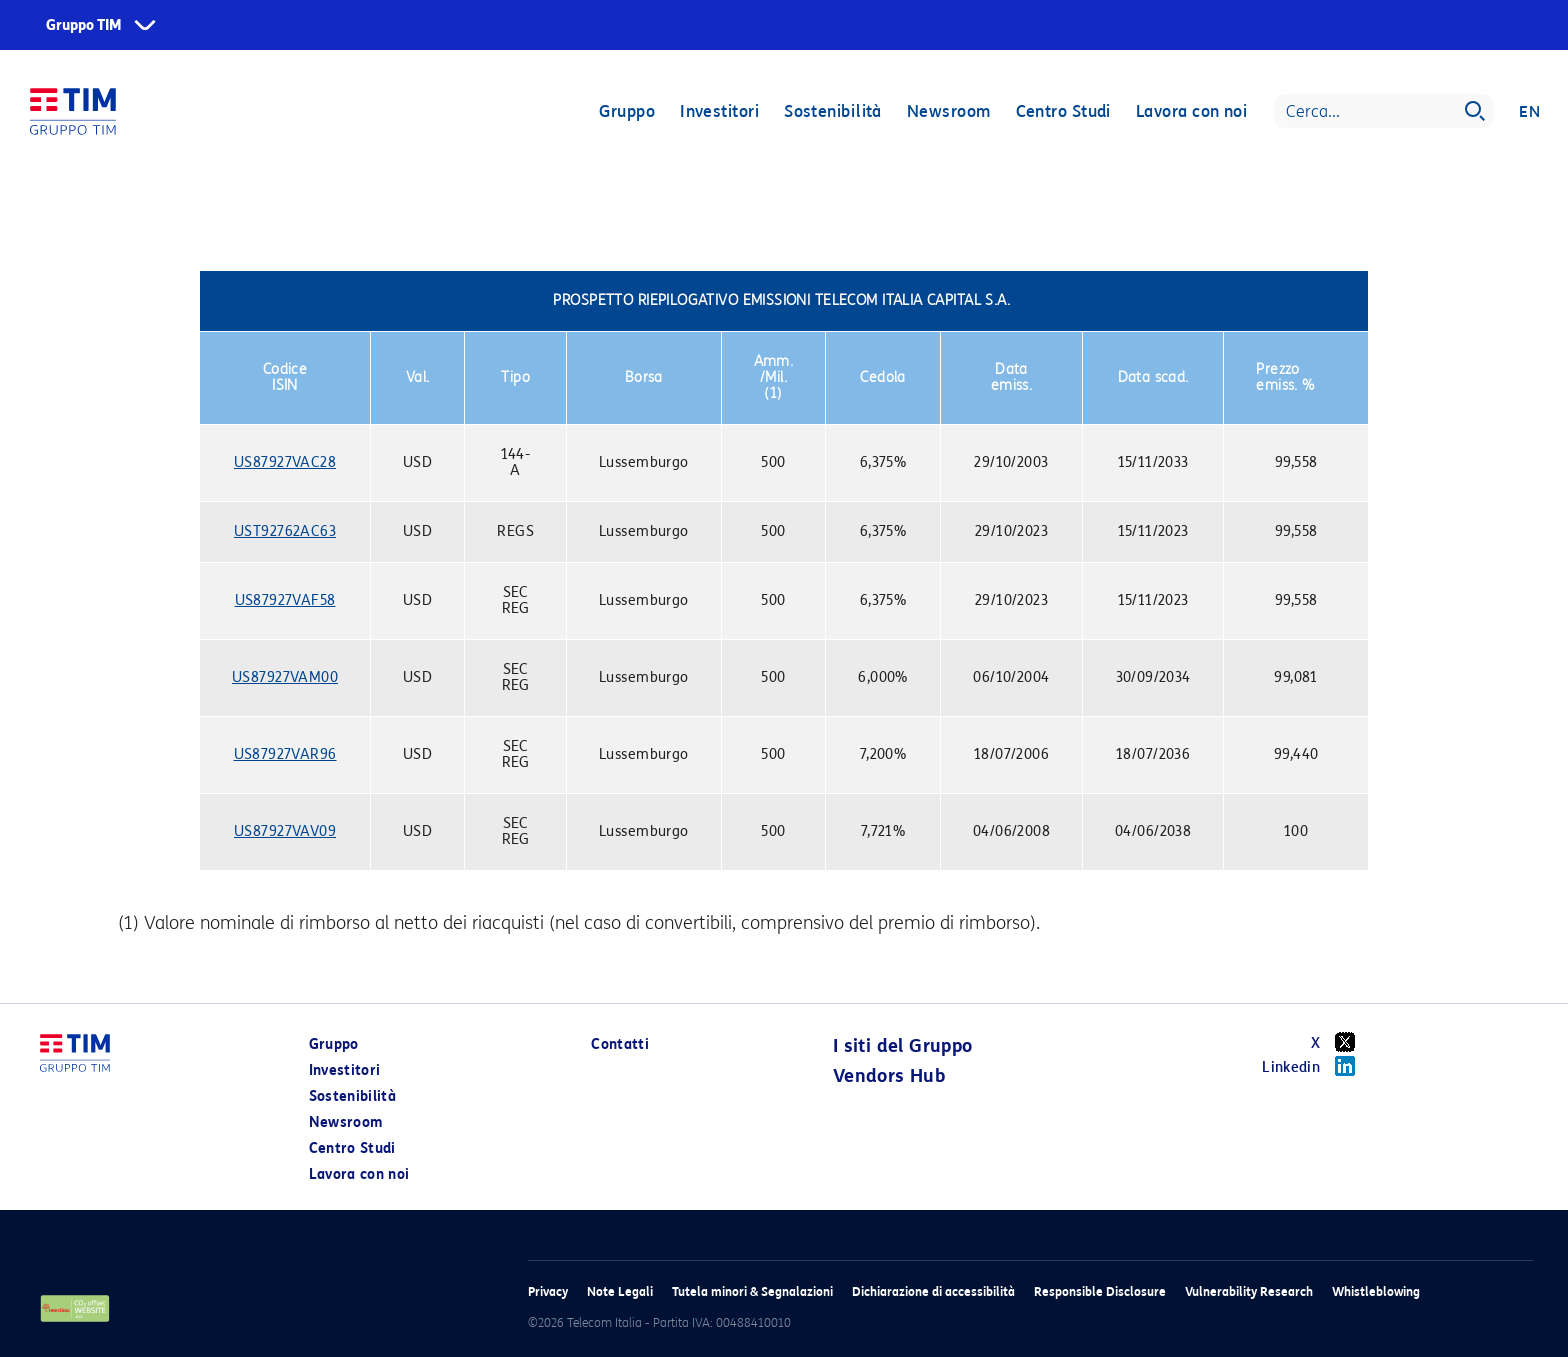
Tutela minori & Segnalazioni (752, 1291)
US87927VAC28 (285, 462)
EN (1529, 112)
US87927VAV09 (285, 831)
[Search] (1384, 112)
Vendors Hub (889, 1076)
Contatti (620, 1044)
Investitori (719, 112)
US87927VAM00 (285, 677)
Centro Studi (1062, 112)
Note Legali (620, 1291)
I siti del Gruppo (903, 1046)
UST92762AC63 (285, 531)
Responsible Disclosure (1100, 1291)
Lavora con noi (1191, 112)
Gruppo (627, 112)
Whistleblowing (1376, 1291)
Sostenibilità (833, 112)
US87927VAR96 (285, 754)
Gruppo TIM (84, 25)
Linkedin (1315, 1066)
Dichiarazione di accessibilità (933, 1291)
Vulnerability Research (1249, 1291)
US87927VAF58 (285, 600)
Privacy (548, 1291)
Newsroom (949, 112)
